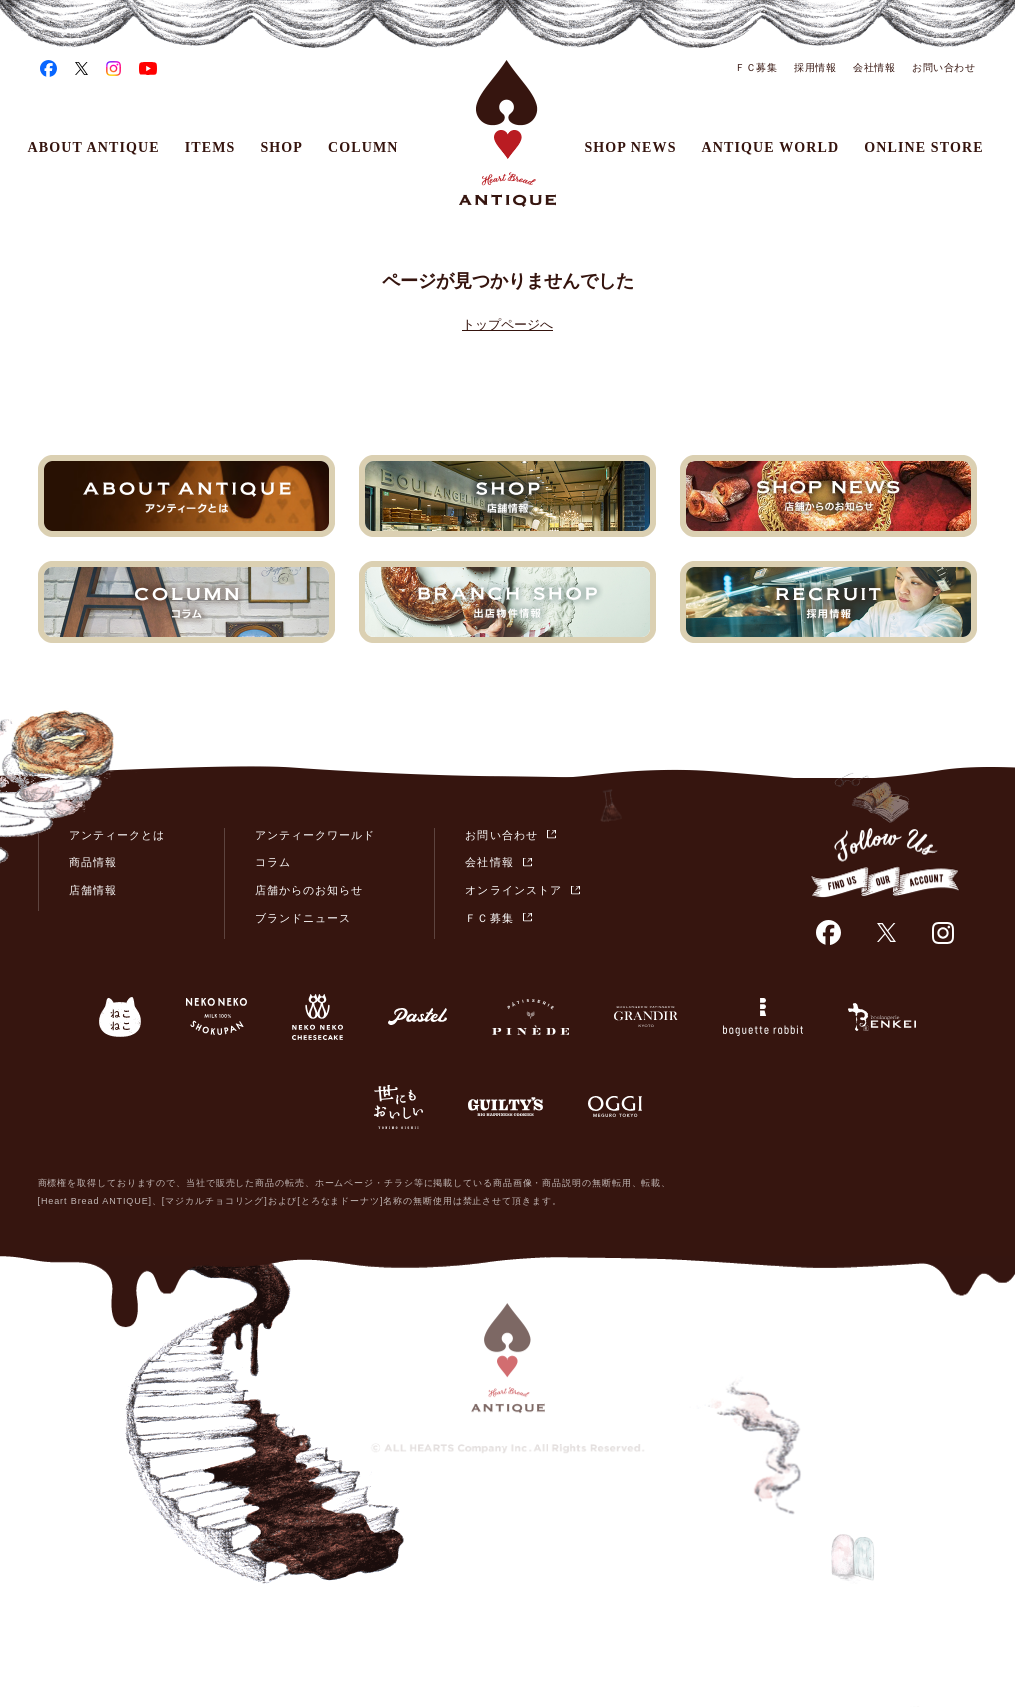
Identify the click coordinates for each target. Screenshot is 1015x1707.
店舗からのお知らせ (309, 890)
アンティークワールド (315, 835)
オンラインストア (513, 890)
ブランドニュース (303, 918)
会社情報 (874, 67)
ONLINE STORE (923, 147)
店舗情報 (93, 890)
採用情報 (815, 67)
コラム (273, 862)
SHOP (281, 147)
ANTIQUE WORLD (771, 147)
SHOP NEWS (630, 147)
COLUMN (363, 147)
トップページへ (507, 324)
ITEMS (210, 147)
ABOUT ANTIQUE (94, 147)
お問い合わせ (943, 67)
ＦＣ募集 (756, 67)
